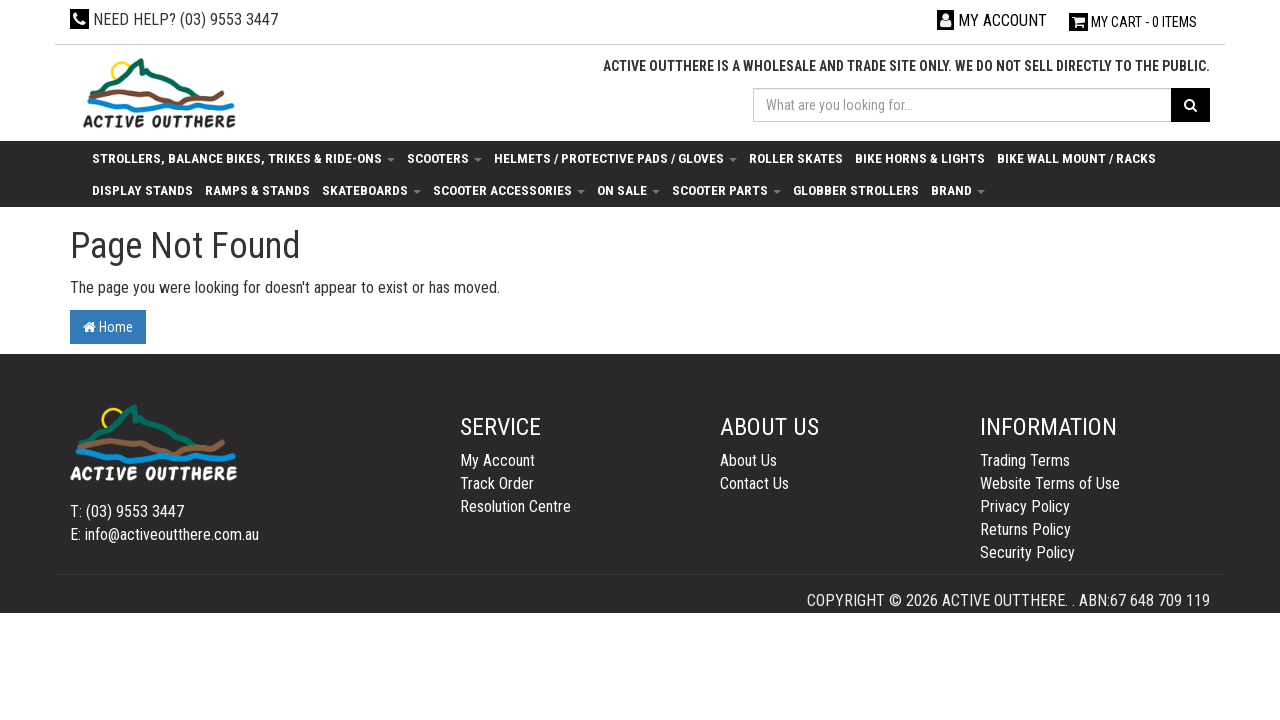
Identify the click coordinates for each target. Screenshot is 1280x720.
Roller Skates (796, 158)
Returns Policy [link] (1025, 529)
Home (108, 327)
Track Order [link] (497, 483)
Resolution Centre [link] (515, 506)
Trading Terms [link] (1025, 460)
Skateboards (371, 190)
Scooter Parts (726, 190)
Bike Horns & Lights (920, 158)
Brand (958, 190)
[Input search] (963, 105)
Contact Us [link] (754, 483)
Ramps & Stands (257, 190)
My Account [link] (497, 460)
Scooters (444, 158)
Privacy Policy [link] (1025, 506)
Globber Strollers (856, 190)
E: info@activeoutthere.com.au (164, 534)
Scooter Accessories (509, 190)
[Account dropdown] (992, 20)
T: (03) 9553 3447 (127, 511)
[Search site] (1190, 105)
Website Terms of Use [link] (1050, 483)
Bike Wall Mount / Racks (1076, 158)
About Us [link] (748, 460)
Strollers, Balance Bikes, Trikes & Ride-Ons (243, 158)
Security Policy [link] (1027, 552)
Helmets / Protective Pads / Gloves (615, 158)
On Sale (628, 190)
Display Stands (142, 190)
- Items (1133, 22)
